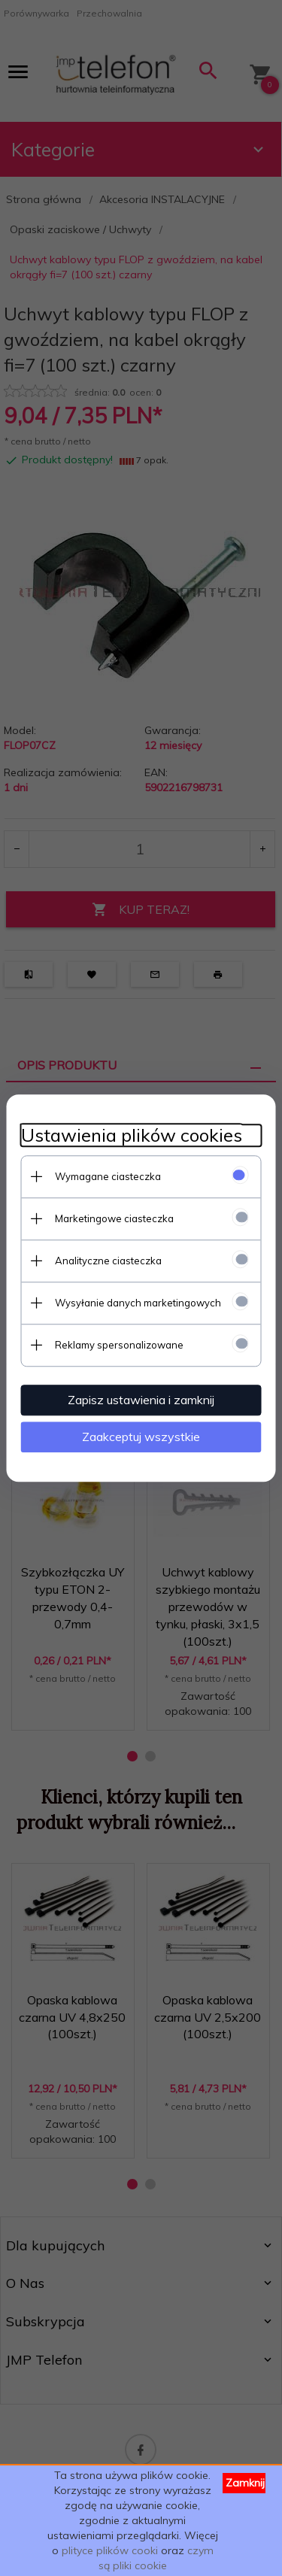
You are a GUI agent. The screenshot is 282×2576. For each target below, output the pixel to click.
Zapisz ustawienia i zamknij (141, 1399)
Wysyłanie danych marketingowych (138, 1303)
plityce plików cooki (110, 2550)
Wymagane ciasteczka (108, 1176)
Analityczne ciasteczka (108, 1261)
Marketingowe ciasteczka (114, 1218)
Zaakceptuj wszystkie (141, 1436)
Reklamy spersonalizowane (119, 1345)
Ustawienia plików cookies (131, 1135)
